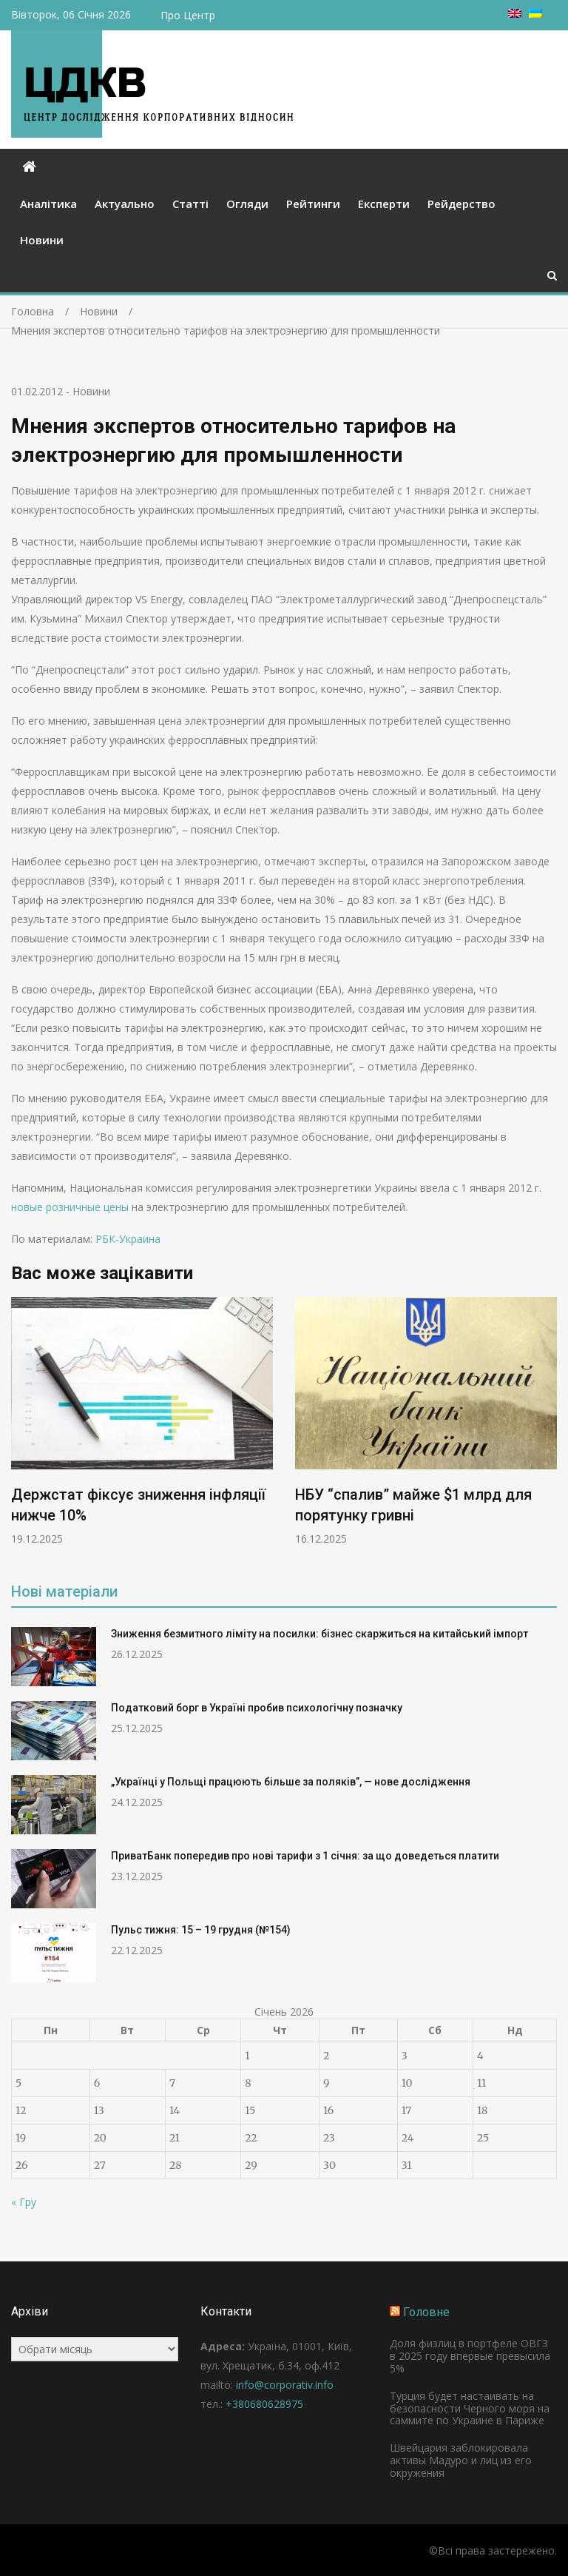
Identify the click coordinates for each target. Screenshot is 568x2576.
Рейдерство (461, 203)
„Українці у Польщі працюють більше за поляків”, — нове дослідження (290, 1782)
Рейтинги (313, 203)
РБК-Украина (127, 1239)
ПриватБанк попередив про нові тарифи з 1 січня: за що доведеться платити (305, 1856)
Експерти (384, 203)
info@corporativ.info (285, 2385)
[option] (142, 1421)
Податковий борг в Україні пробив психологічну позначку (256, 1708)
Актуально (125, 203)
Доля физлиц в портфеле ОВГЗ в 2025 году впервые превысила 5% (470, 2355)
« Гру (23, 2202)
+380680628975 (264, 2404)
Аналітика (48, 203)
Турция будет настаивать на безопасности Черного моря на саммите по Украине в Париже (470, 2408)
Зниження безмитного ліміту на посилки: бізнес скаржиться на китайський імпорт (319, 1634)
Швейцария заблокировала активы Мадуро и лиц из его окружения (461, 2460)
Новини (42, 239)
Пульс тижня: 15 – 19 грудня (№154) (201, 1930)
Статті (190, 203)
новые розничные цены (71, 1207)
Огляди (247, 203)
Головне (426, 2312)
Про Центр (187, 15)
